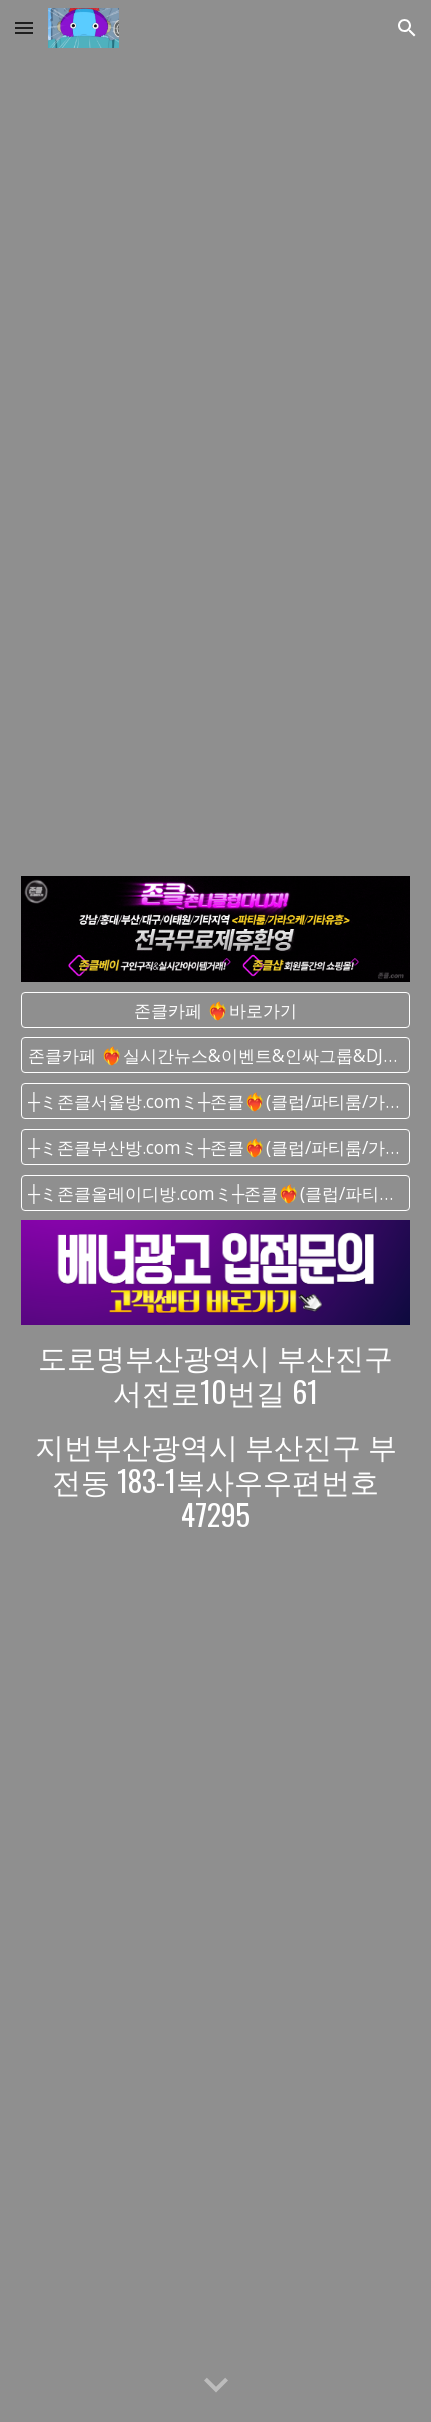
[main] (215, 1435)
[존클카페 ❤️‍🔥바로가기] (215, 1009)
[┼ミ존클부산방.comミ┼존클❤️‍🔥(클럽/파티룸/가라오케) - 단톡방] (215, 1147)
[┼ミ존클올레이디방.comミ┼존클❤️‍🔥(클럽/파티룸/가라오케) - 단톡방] (215, 1192)
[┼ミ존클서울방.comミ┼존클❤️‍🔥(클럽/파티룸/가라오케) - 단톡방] (215, 1101)
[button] (24, 27)
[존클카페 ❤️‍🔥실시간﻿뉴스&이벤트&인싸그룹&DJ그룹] (215, 1055)
